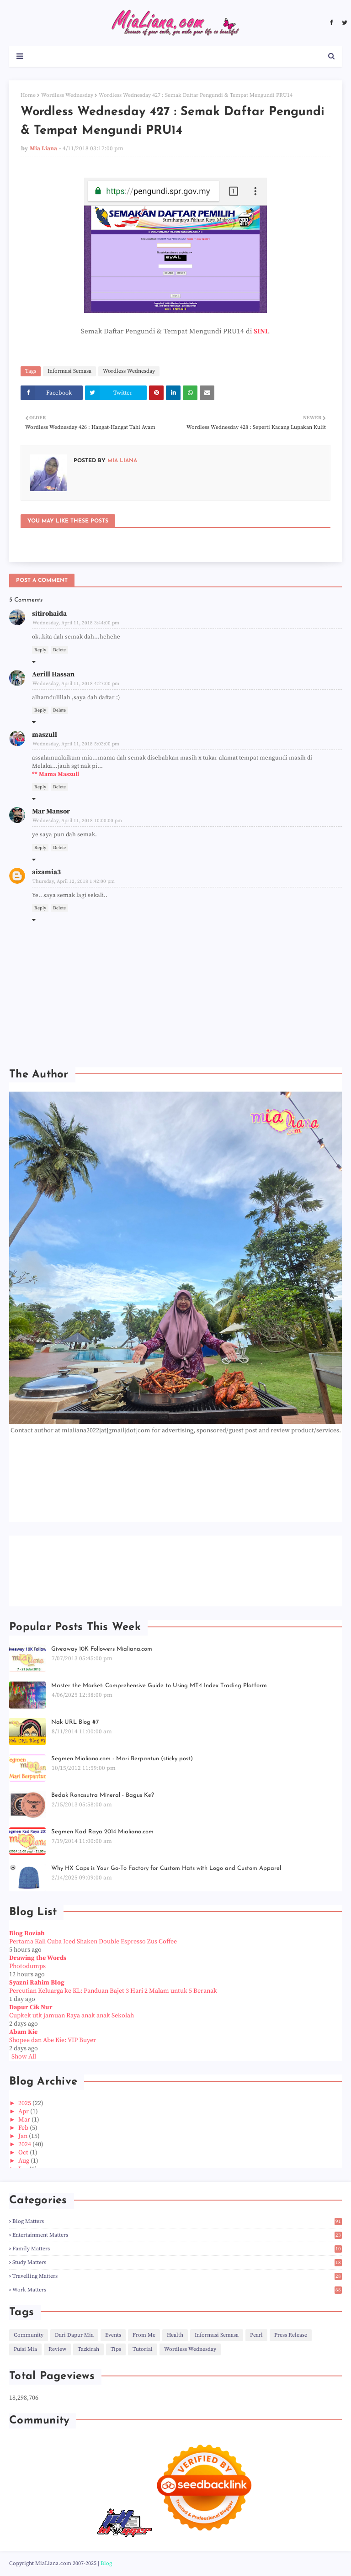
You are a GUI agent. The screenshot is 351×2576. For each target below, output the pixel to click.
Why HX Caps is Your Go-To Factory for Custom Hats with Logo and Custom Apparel (166, 1868)
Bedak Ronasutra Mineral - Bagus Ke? (102, 1795)
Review (57, 2349)
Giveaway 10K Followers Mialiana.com (101, 1649)
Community (28, 2335)
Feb (24, 2128)
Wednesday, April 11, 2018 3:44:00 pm (75, 623)
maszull (44, 734)
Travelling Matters (177, 2276)
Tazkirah (88, 2349)
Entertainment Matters (177, 2235)
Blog (106, 2563)
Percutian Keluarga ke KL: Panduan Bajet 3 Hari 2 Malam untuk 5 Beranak (113, 1991)
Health (175, 2335)
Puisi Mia (25, 2349)
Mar (25, 2120)
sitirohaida (49, 613)
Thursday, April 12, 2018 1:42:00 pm (73, 881)
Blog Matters (177, 2221)
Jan (23, 2136)
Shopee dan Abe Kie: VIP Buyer (52, 2040)
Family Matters (177, 2248)
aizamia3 (46, 872)
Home (28, 95)
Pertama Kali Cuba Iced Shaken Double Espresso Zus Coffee (93, 1941)
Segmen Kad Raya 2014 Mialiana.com (102, 1832)
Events (113, 2335)
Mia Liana (43, 148)
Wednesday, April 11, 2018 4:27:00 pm (75, 684)
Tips (116, 2349)
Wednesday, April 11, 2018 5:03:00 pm (75, 744)
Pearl (256, 2335)
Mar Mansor (51, 811)
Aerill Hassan (53, 674)
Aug (24, 2161)
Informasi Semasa (69, 371)
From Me (144, 2335)
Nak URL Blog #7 (75, 1722)
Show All (23, 2057)
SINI (261, 331)
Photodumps (27, 1966)
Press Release (290, 2335)
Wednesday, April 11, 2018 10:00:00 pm (77, 821)
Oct (24, 2152)
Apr (24, 2111)
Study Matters (177, 2262)
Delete (59, 650)
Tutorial (143, 2349)
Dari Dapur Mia (74, 2335)
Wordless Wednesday (67, 95)
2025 (25, 2103)
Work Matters (177, 2289)
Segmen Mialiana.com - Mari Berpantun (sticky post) (122, 1759)
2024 (25, 2144)
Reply (40, 650)
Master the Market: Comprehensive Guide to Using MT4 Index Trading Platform (159, 1686)
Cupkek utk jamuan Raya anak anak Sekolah (71, 2015)
